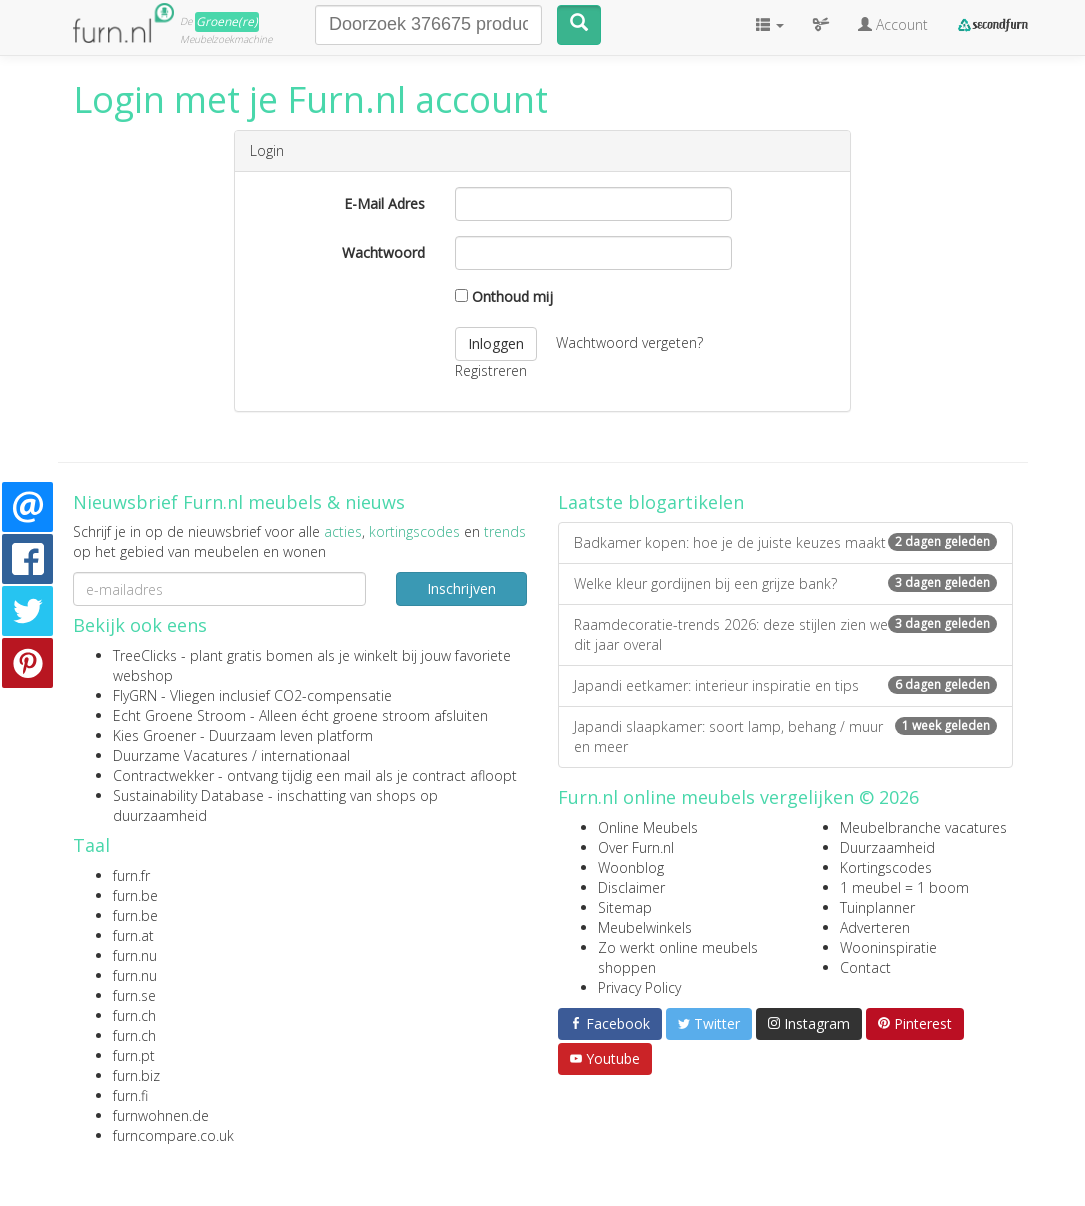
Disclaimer (631, 887)
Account (893, 24)
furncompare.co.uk (173, 1135)
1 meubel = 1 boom (904, 887)
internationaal (305, 755)
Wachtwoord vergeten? (629, 341)
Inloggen (496, 343)
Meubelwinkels (645, 927)
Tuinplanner (877, 907)
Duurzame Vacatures (180, 755)
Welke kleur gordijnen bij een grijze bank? (785, 583)
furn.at (133, 935)
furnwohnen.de (161, 1115)
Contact (865, 967)
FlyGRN (135, 695)
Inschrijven (461, 588)
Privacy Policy (639, 987)
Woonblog (631, 867)
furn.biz (136, 1075)
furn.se (134, 995)
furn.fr (131, 875)
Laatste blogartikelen (651, 502)
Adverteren (875, 927)
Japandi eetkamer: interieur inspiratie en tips (785, 685)
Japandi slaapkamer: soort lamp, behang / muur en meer (785, 736)
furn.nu (135, 955)
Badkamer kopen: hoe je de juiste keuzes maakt (785, 542)
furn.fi (130, 1095)
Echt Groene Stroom (179, 715)
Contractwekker (163, 775)
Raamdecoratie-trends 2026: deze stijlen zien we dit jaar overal (785, 634)
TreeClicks (145, 655)
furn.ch (134, 1015)
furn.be (135, 895)
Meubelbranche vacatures (923, 827)
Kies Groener (154, 735)
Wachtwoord (383, 252)
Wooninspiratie (888, 947)
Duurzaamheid (887, 847)
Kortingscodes (886, 867)
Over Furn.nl (636, 847)
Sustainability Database (188, 795)
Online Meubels (648, 827)
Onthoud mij (504, 296)
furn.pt (134, 1055)
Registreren (491, 370)
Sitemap (625, 907)
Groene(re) (227, 21)
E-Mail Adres (384, 203)
